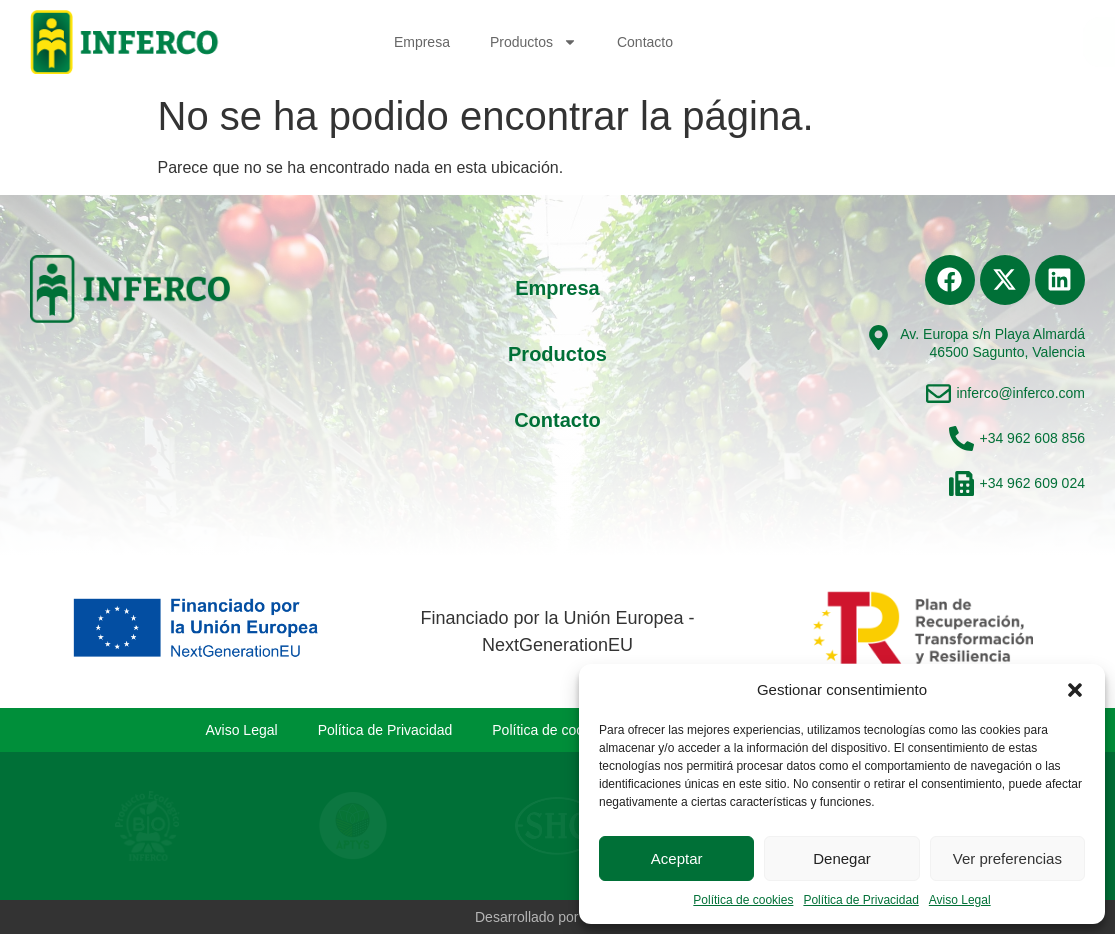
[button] (1075, 690)
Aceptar (677, 858)
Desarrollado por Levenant (557, 917)
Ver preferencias (1007, 858)
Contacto (645, 42)
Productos (533, 42)
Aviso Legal (960, 900)
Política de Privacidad (860, 900)
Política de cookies (743, 900)
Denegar (842, 858)
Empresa (422, 42)
